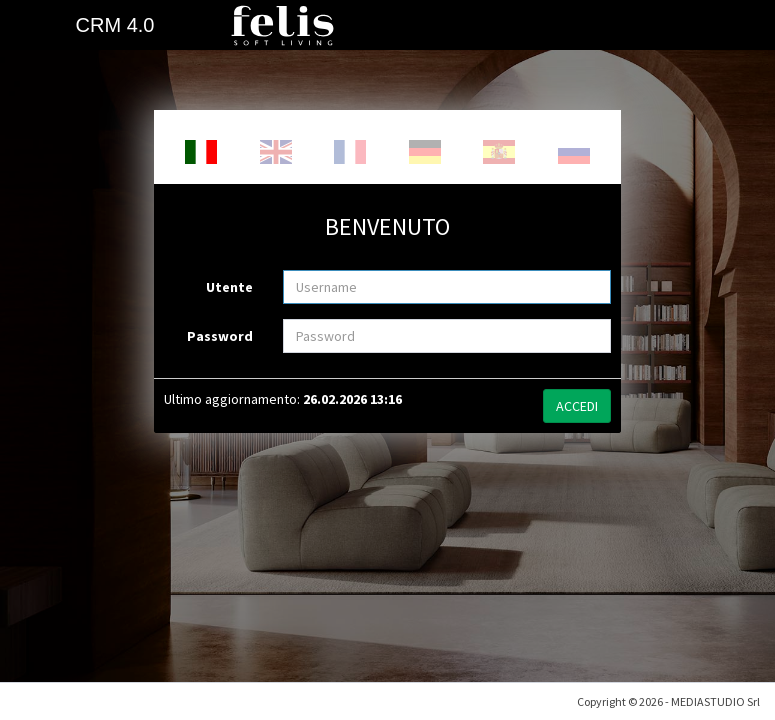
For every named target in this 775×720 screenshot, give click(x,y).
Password (220, 336)
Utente (229, 287)
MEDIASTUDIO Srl (715, 684)
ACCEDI (577, 406)
